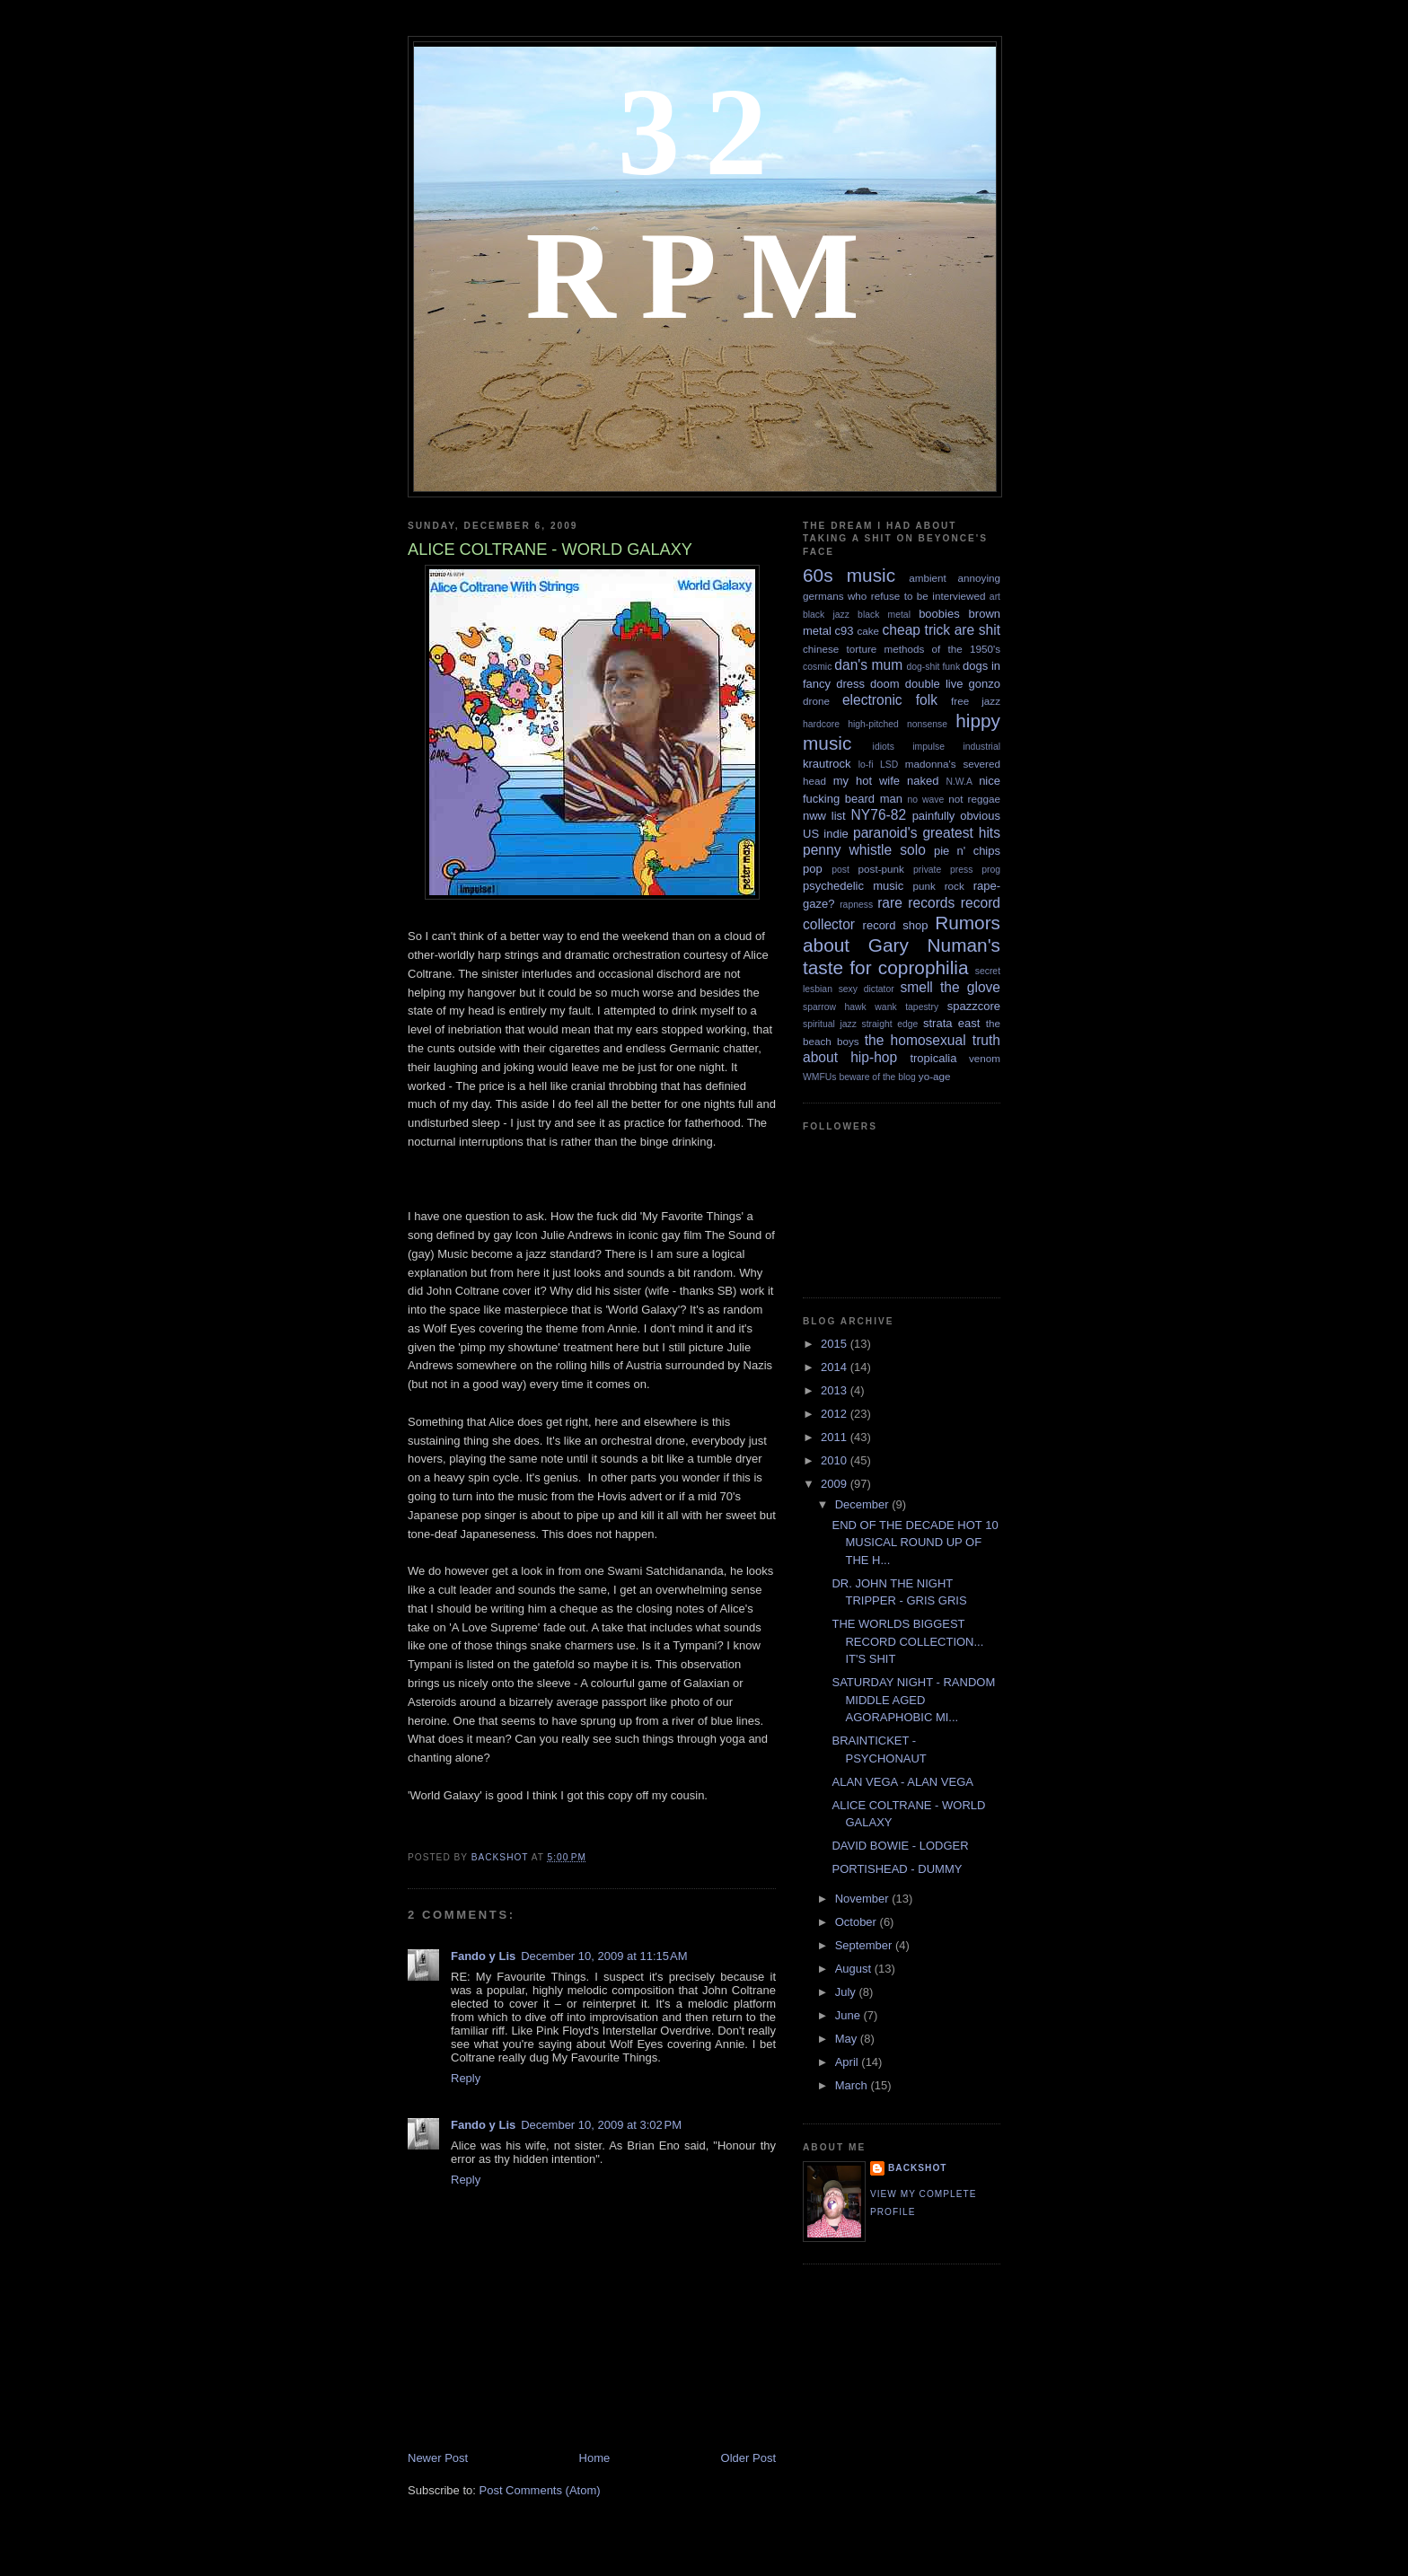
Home (595, 2458)
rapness (856, 905)
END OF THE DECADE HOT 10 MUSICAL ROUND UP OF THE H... (915, 1542)
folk (926, 700)
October (857, 1922)
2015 (835, 1343)
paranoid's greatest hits (926, 832)
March (853, 2085)
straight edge (890, 1024)
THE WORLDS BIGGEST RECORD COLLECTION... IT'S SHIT (907, 1641)
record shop (895, 925)
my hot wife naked (886, 780)
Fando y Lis (483, 1956)
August (855, 1968)
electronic (872, 700)
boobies (939, 613)
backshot (917, 2168)
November (864, 1898)
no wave (926, 799)
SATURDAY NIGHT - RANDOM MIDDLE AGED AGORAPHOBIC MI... (913, 1699)
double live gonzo (952, 683)
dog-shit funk (934, 667)
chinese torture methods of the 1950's (901, 649)
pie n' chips (967, 850)
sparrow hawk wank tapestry (870, 1007)
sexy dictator (866, 989)
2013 (835, 1390)
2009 (835, 1483)
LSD (889, 764)
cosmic (817, 667)
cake (868, 631)
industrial (981, 747)
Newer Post (438, 2458)
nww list (824, 815)
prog (990, 870)
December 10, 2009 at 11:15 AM (604, 1956)
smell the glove (950, 987)
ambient (927, 578)
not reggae (974, 798)
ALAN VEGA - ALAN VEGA (902, 1782)
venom (984, 1058)
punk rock (938, 886)
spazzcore (973, 1006)
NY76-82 (879, 814)
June (849, 2015)
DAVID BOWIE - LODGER (900, 1845)
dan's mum (868, 665)
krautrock (826, 763)
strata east (951, 1023)
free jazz (975, 701)
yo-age (935, 1076)
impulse (928, 747)
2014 (835, 1367)
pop (813, 868)
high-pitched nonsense (897, 724)
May (847, 2038)
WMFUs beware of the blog (859, 1077)
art (995, 597)
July (847, 1992)
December (864, 1504)
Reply (465, 2078)
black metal (884, 615)
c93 (844, 630)
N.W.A (959, 782)
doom (885, 683)
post (840, 870)
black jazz (826, 615)
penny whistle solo (864, 849)
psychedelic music (853, 885)
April (848, 2062)
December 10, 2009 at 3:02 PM (601, 2125)
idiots (883, 747)
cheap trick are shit (941, 629)
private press (942, 870)
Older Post (748, 2458)
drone (816, 701)
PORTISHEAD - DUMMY (897, 1869)
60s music (849, 575)
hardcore (821, 724)
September (865, 1945)
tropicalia (933, 1058)
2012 (835, 1413)
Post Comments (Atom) (540, 2490)
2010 (835, 1460)
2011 (835, 1437)
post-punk (881, 869)
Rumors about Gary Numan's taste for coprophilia (901, 945)
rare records (916, 902)
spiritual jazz (830, 1024)
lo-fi (866, 764)
